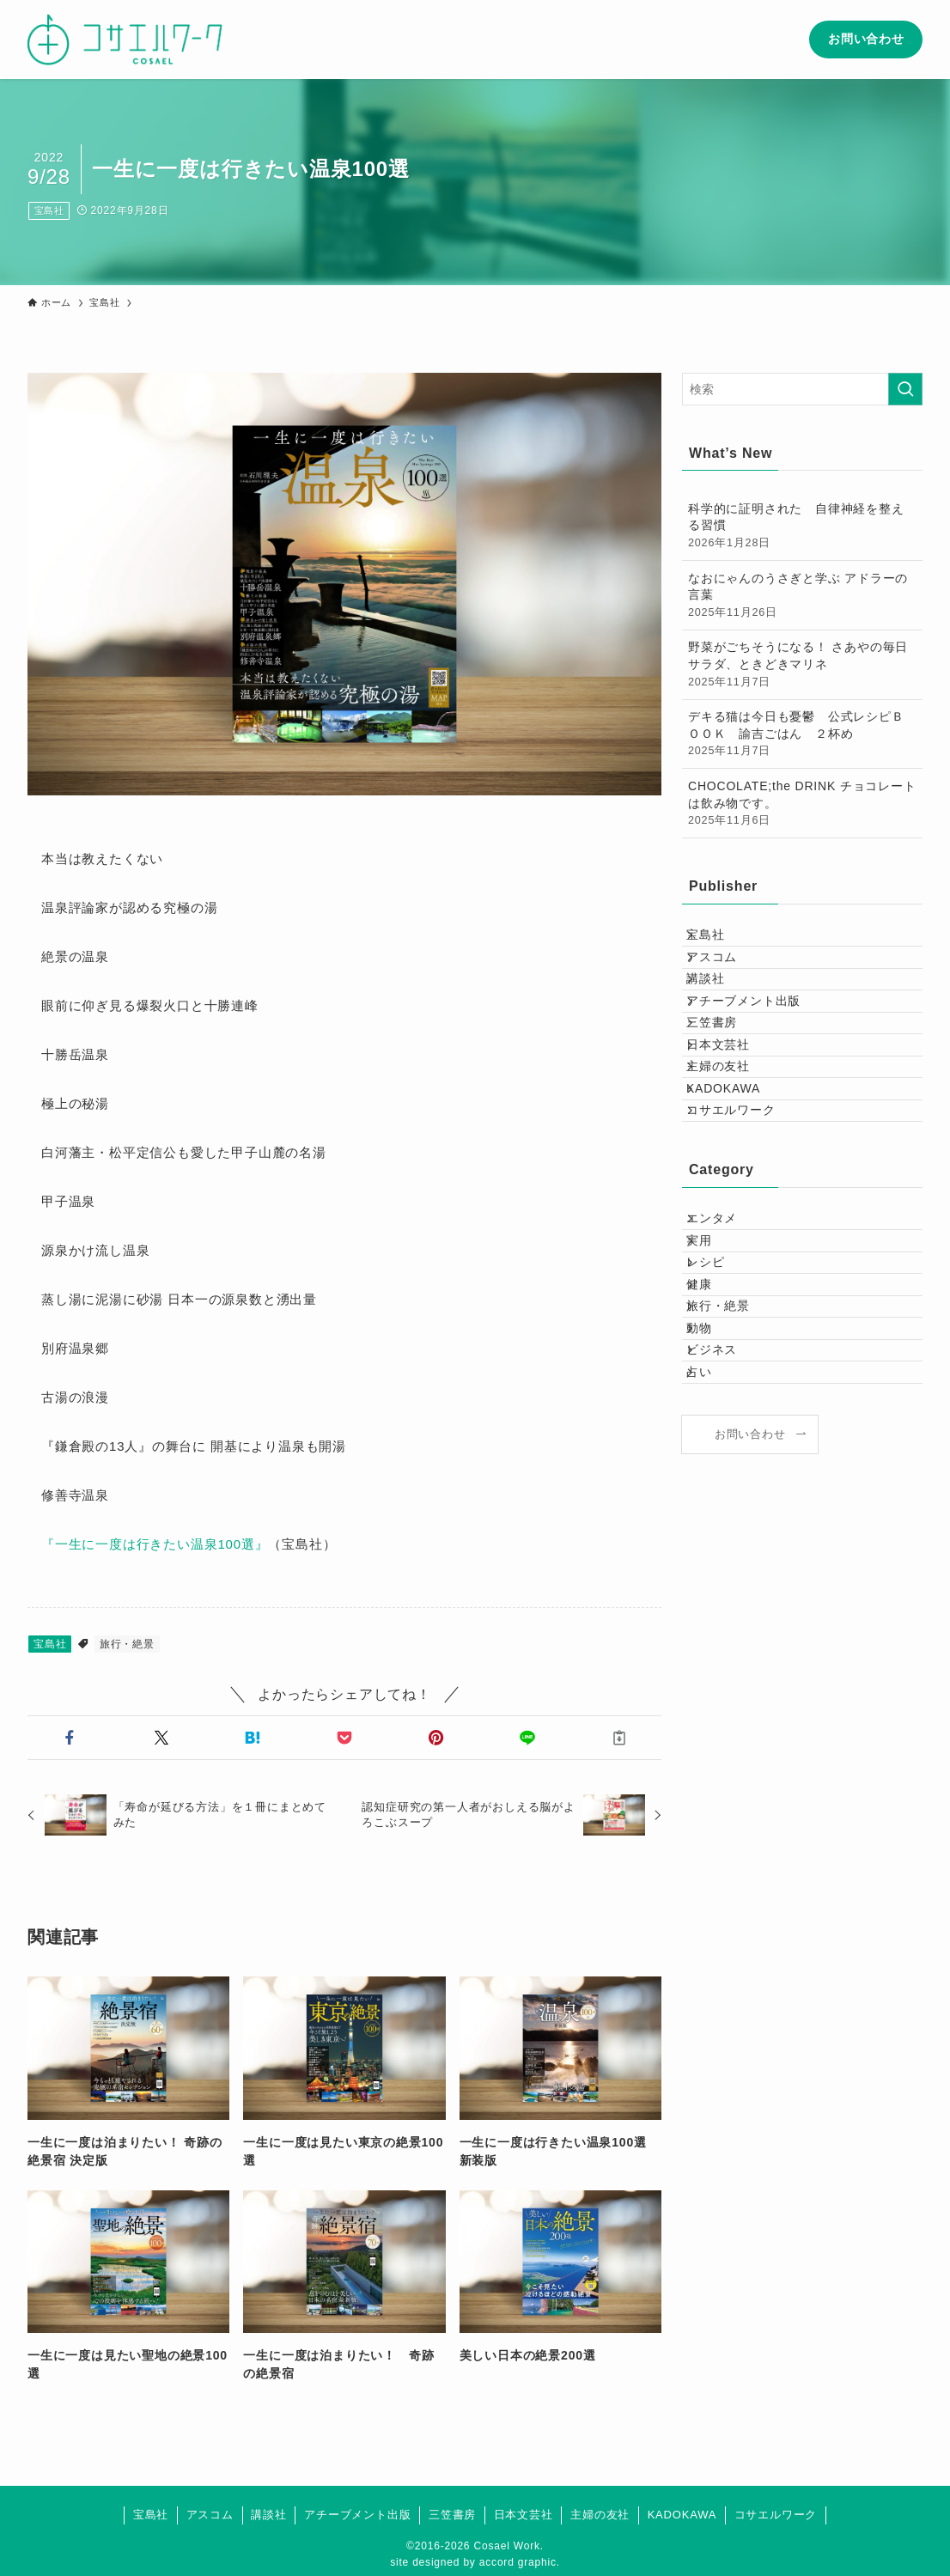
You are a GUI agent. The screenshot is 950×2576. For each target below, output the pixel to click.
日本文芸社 (732, 1120)
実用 (713, 1385)
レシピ (719, 1421)
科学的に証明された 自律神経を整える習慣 (802, 526)
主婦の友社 (732, 1156)
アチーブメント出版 (757, 1049)
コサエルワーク (744, 1227)
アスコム (725, 977)
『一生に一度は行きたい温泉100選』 (154, 1544)
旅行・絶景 (127, 1644)
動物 (713, 1528)
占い (713, 1599)
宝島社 (49, 210)
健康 (713, 1457)
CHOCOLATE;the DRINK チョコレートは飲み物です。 (802, 804)
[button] (70, 1737)
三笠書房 (725, 1085)
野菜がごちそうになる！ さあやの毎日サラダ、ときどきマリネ (802, 665)
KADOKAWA (737, 1192)
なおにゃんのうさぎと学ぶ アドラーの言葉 (802, 596)
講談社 (719, 1013)
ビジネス (725, 1564)
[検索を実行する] (905, 389)
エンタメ (725, 1349)
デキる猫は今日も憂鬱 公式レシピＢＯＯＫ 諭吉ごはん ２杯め (802, 734)
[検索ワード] (802, 389)
